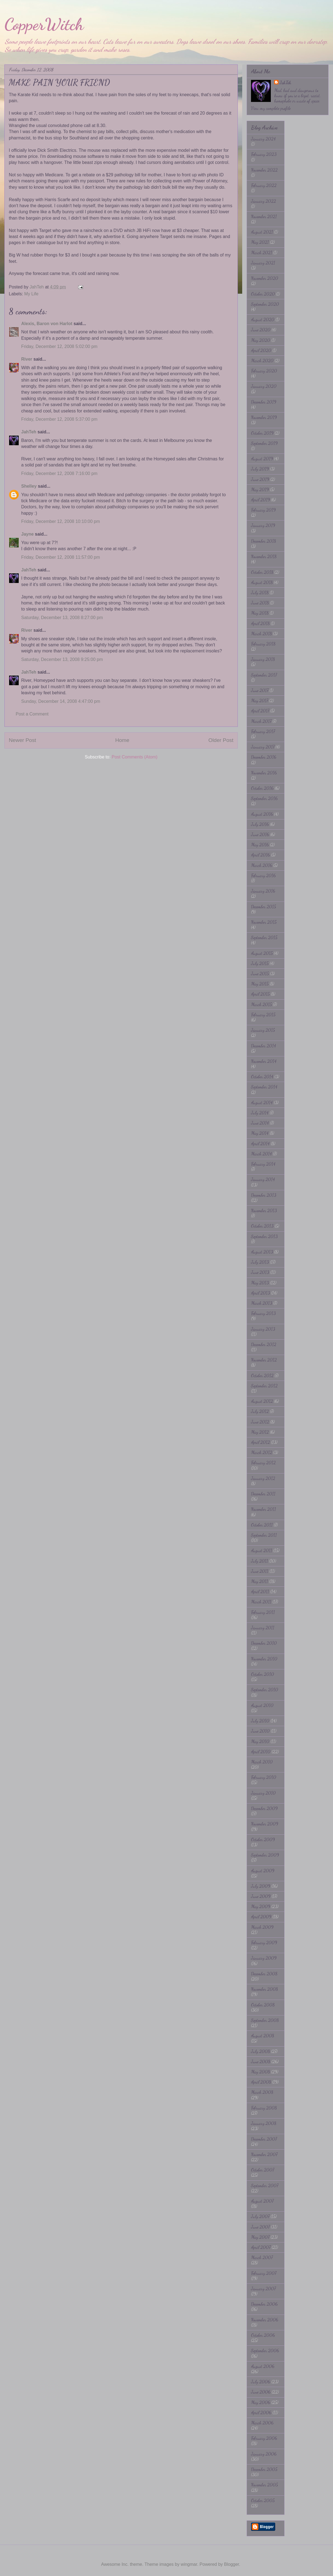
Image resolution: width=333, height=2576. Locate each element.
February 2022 (264, 185)
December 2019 (263, 401)
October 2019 (262, 433)
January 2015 (263, 1030)
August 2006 (262, 2366)
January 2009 (264, 1958)
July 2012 (260, 1411)
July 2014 (260, 1112)
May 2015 (260, 983)
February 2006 (264, 2438)
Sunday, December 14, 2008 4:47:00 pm (60, 701)
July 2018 (260, 592)
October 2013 (262, 1225)
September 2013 (264, 1236)
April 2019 (260, 499)
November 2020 (264, 278)
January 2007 (263, 2288)
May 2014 (260, 1133)
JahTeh (28, 432)
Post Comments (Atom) (134, 757)
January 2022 (263, 201)
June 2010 (260, 1730)
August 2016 (262, 814)
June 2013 (260, 1272)
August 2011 (261, 1550)
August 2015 (262, 953)
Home (122, 740)
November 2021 (264, 216)
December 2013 (263, 1195)
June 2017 (259, 690)
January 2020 (264, 386)
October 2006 (263, 2335)
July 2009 (260, 1886)
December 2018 (263, 541)
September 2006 (265, 2350)
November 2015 (264, 922)
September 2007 (264, 2185)
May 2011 (259, 1581)
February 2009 (264, 1942)
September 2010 (264, 1689)
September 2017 (264, 674)
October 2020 (263, 293)
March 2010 (262, 1761)
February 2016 (263, 875)
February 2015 (263, 1014)
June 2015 (260, 973)
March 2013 (261, 1303)
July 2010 (260, 1720)
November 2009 (264, 1823)
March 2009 (262, 1927)
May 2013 (260, 1282)
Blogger (231, 2564)
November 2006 (264, 2319)
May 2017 (259, 700)
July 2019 (260, 468)
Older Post (220, 740)
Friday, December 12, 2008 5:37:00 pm (59, 419)
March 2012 (261, 1452)
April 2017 (260, 710)
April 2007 (261, 2247)
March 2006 (262, 2422)
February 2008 (264, 2107)
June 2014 (260, 1122)
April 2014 (260, 1143)
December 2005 (264, 2469)
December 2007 (264, 2139)
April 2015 (260, 994)
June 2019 (260, 479)
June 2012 (260, 1421)
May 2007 (260, 2237)
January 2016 (263, 890)
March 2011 (261, 1601)
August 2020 (262, 319)
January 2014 (263, 1179)
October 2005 (263, 2500)
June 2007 (260, 2226)
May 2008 (260, 2071)
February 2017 (263, 731)
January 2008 (263, 2123)
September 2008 (265, 2020)
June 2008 (260, 2061)
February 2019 (263, 509)
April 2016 (260, 854)
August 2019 (262, 458)
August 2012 (262, 1401)
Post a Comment (32, 714)
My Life (31, 293)
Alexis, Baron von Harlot (46, 323)
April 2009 (261, 1916)
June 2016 (260, 834)
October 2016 (262, 788)
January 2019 (263, 525)
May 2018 (260, 612)
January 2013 (263, 1329)
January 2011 (262, 1627)
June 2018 (260, 602)
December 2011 (263, 1493)
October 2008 (263, 2004)
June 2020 (261, 329)
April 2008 (261, 2081)
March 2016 (261, 865)
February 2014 (263, 1164)
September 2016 (264, 798)
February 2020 (264, 370)
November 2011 (263, 1509)
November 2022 (264, 169)
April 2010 (261, 1751)
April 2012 (260, 1442)
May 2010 (260, 1741)
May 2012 (260, 1432)
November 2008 (264, 1989)
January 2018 (263, 659)
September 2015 (264, 937)
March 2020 (262, 360)
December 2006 (264, 2304)
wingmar (189, 2564)
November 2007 (264, 2154)
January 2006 (264, 2453)
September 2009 (265, 1854)
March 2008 (262, 2092)
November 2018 (264, 556)
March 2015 (261, 1004)
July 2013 (260, 1262)
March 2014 (261, 1153)
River (26, 359)
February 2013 (263, 1313)
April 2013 (260, 1292)
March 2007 (262, 2257)
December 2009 (264, 1808)
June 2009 (261, 1896)
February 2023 (264, 154)
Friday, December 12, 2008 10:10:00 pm (60, 521)
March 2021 (261, 252)
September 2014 (264, 1086)
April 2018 (260, 623)
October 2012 (262, 1375)
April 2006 (261, 2412)
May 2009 (260, 1906)
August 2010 (262, 1705)
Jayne (27, 534)
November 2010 (264, 1658)
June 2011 (259, 1571)
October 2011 (262, 1524)
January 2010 (263, 1792)
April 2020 (261, 350)
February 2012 (263, 1462)
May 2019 (260, 489)
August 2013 (262, 1251)
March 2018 (261, 633)
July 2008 (260, 2051)
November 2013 (264, 1210)
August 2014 (262, 1102)
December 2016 (263, 757)
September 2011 (264, 1535)
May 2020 (260, 340)
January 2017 (262, 746)
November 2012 (264, 1359)
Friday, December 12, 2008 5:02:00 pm (59, 346)
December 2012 (263, 1344)
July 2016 (260, 824)
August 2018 (262, 582)
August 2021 (262, 231)
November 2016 (264, 772)
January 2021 (263, 262)
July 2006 (260, 2381)
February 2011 (263, 1612)
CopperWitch (44, 24)
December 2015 (263, 906)
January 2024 (263, 138)
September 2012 (264, 1385)
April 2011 (260, 1591)
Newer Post (22, 740)
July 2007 (260, 2216)
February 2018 (263, 643)
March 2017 (261, 721)
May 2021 (260, 242)
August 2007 (262, 2201)
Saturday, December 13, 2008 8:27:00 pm (62, 617)
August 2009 (262, 1870)
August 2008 (262, 2035)
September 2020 (265, 304)
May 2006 (260, 2402)
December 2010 (264, 1643)
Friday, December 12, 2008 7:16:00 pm (59, 473)
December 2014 (263, 1045)
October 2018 (262, 572)
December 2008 (264, 1973)
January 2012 (263, 1478)
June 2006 (261, 2391)
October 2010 (262, 1674)
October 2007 (262, 2169)
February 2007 (263, 2273)
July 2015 (260, 963)
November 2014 (264, 1061)
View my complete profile (271, 108)
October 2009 (263, 1839)
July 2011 (259, 1561)
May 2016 (260, 844)
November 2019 (264, 417)
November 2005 (264, 2484)
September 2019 (264, 443)
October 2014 (262, 1076)
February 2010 (263, 1777)
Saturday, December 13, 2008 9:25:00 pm (62, 659)
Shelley (29, 486)
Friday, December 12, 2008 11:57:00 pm (60, 557)
